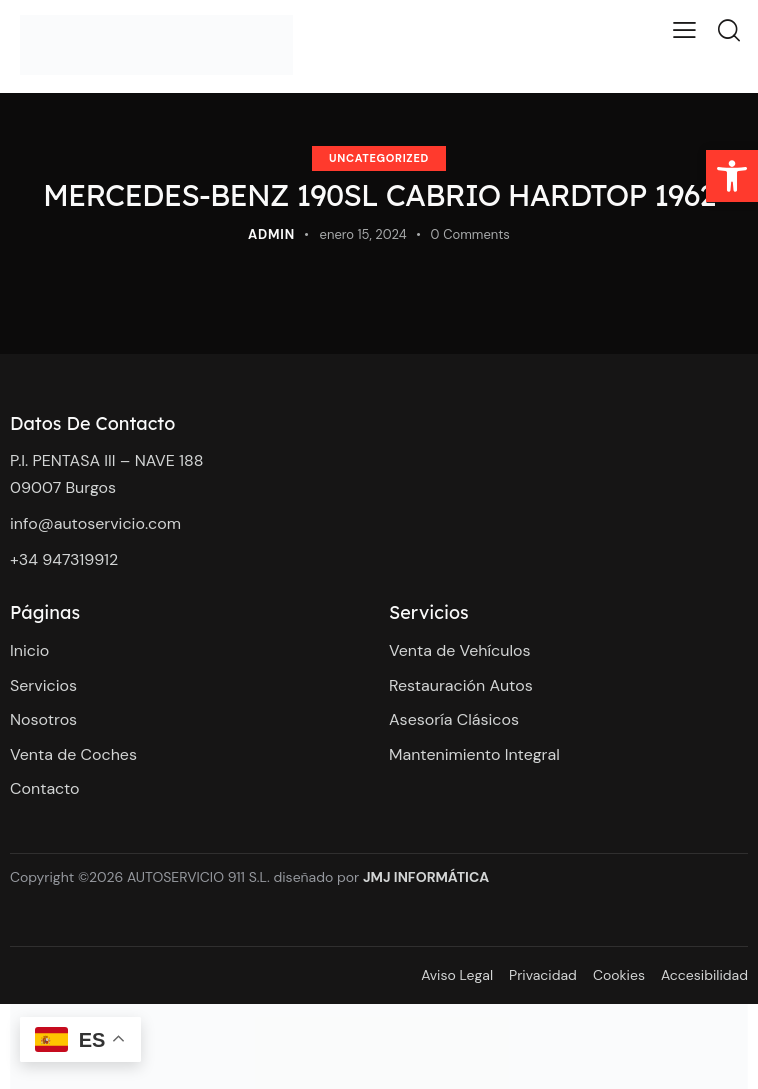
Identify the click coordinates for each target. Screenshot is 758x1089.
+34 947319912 (66, 559)
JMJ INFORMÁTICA (426, 877)
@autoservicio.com (109, 523)
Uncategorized (379, 158)
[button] (732, 176)
